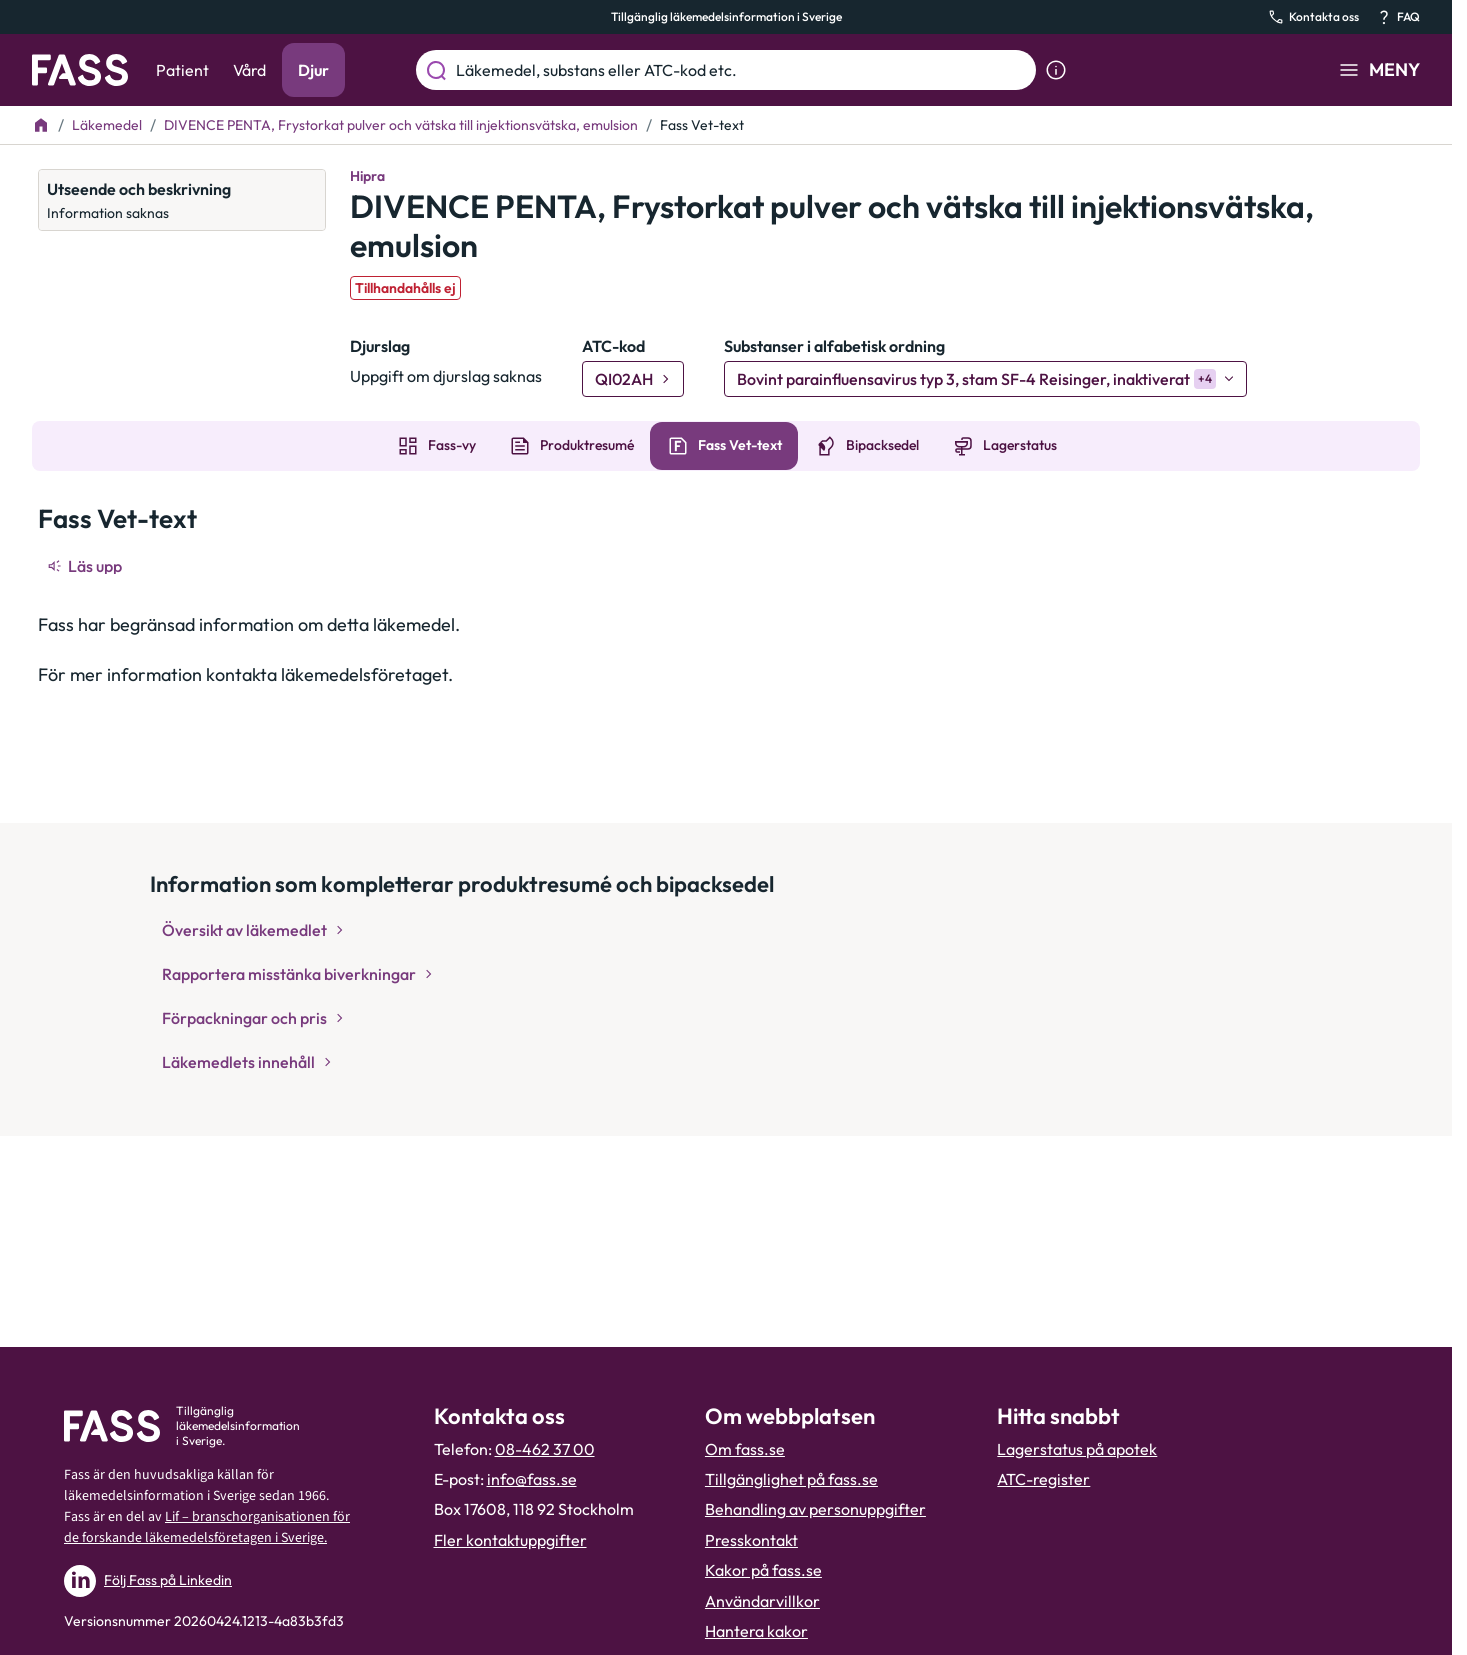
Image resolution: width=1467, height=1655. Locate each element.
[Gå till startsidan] (80, 70)
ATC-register (1043, 1479)
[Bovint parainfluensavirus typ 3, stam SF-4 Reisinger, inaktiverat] (985, 379)
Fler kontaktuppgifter (510, 1540)
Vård (249, 70)
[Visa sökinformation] (1056, 70)
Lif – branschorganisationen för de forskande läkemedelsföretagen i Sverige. (207, 1527)
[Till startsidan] (41, 125)
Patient (182, 70)
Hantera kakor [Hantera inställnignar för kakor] (756, 1631)
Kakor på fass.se (763, 1570)
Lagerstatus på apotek (1077, 1449)
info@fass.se (532, 1479)
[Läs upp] (86, 566)
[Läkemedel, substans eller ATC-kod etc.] (742, 70)
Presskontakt (751, 1540)
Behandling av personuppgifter (815, 1509)
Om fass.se (745, 1449)
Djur (313, 70)
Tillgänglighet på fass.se (791, 1479)
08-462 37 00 (545, 1449)
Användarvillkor (762, 1601)
